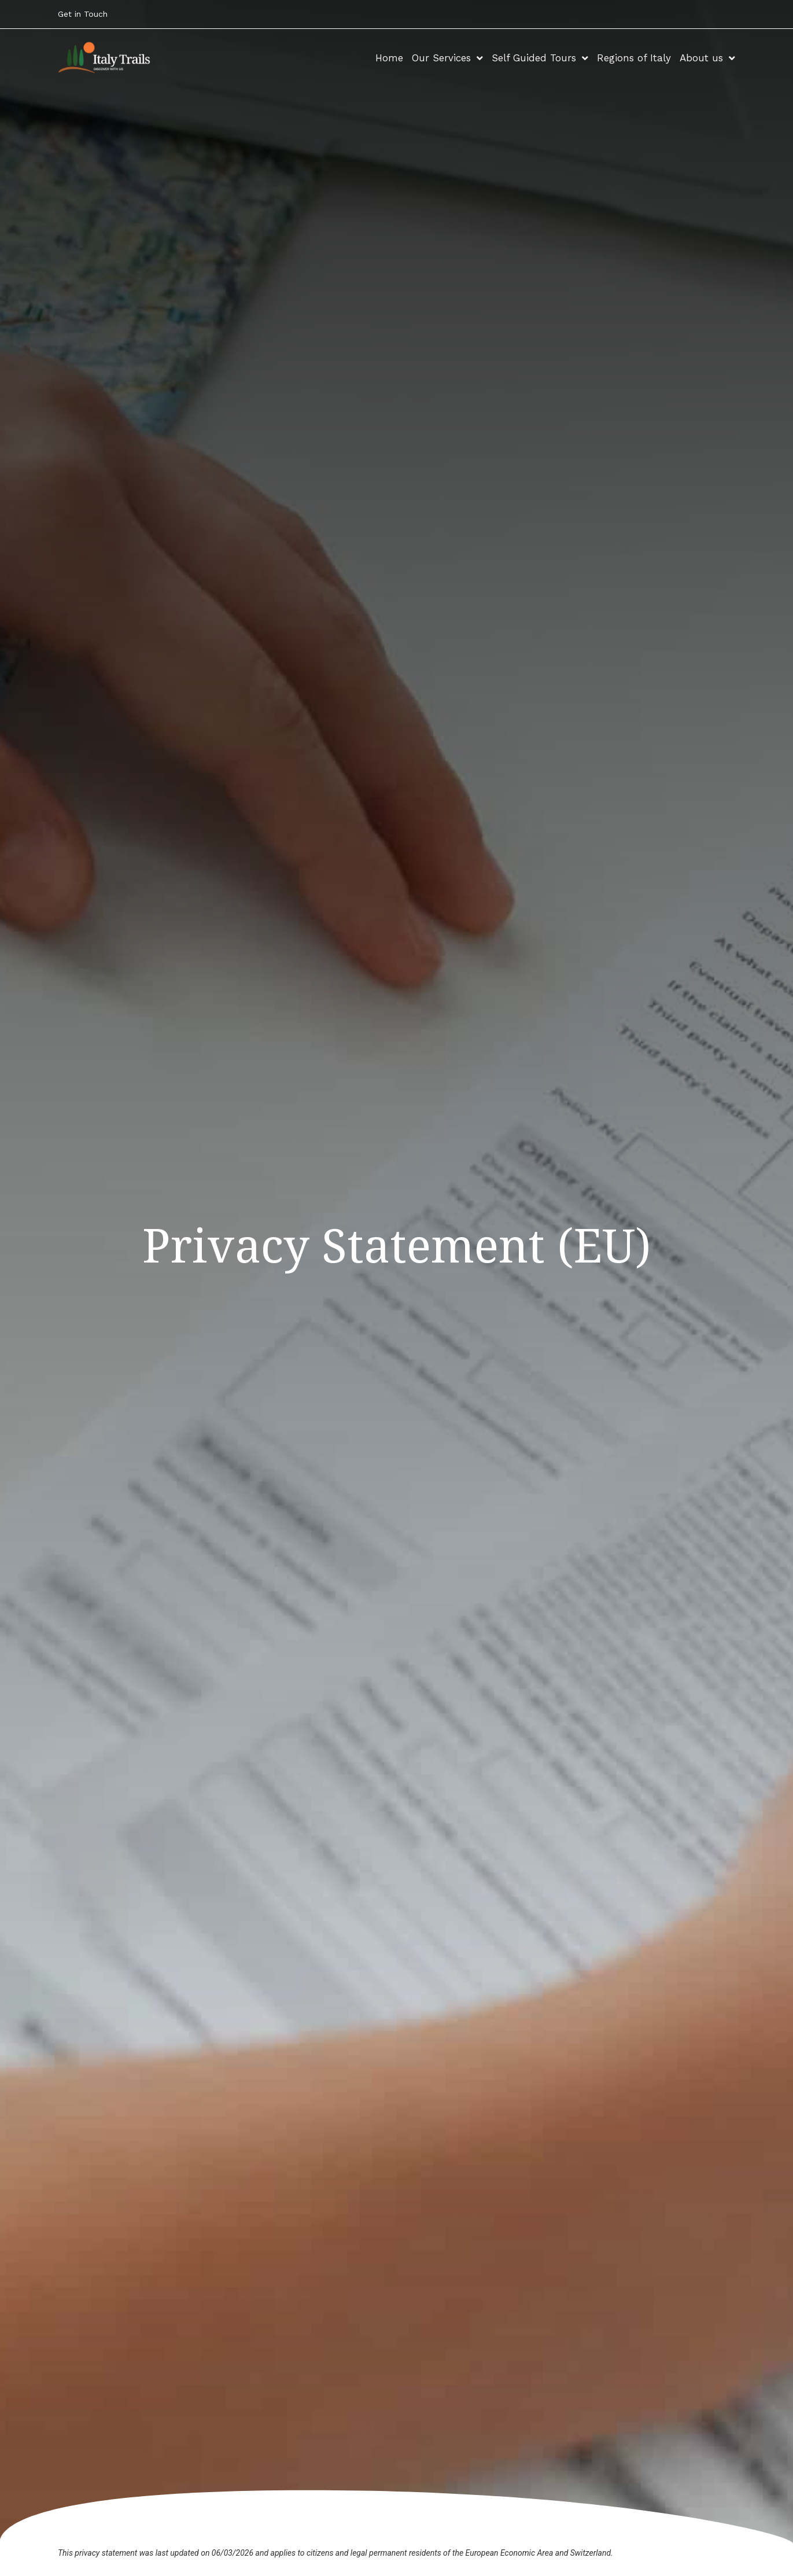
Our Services (447, 58)
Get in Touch (83, 14)
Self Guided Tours (540, 58)
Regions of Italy (634, 58)
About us (707, 58)
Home (389, 58)
